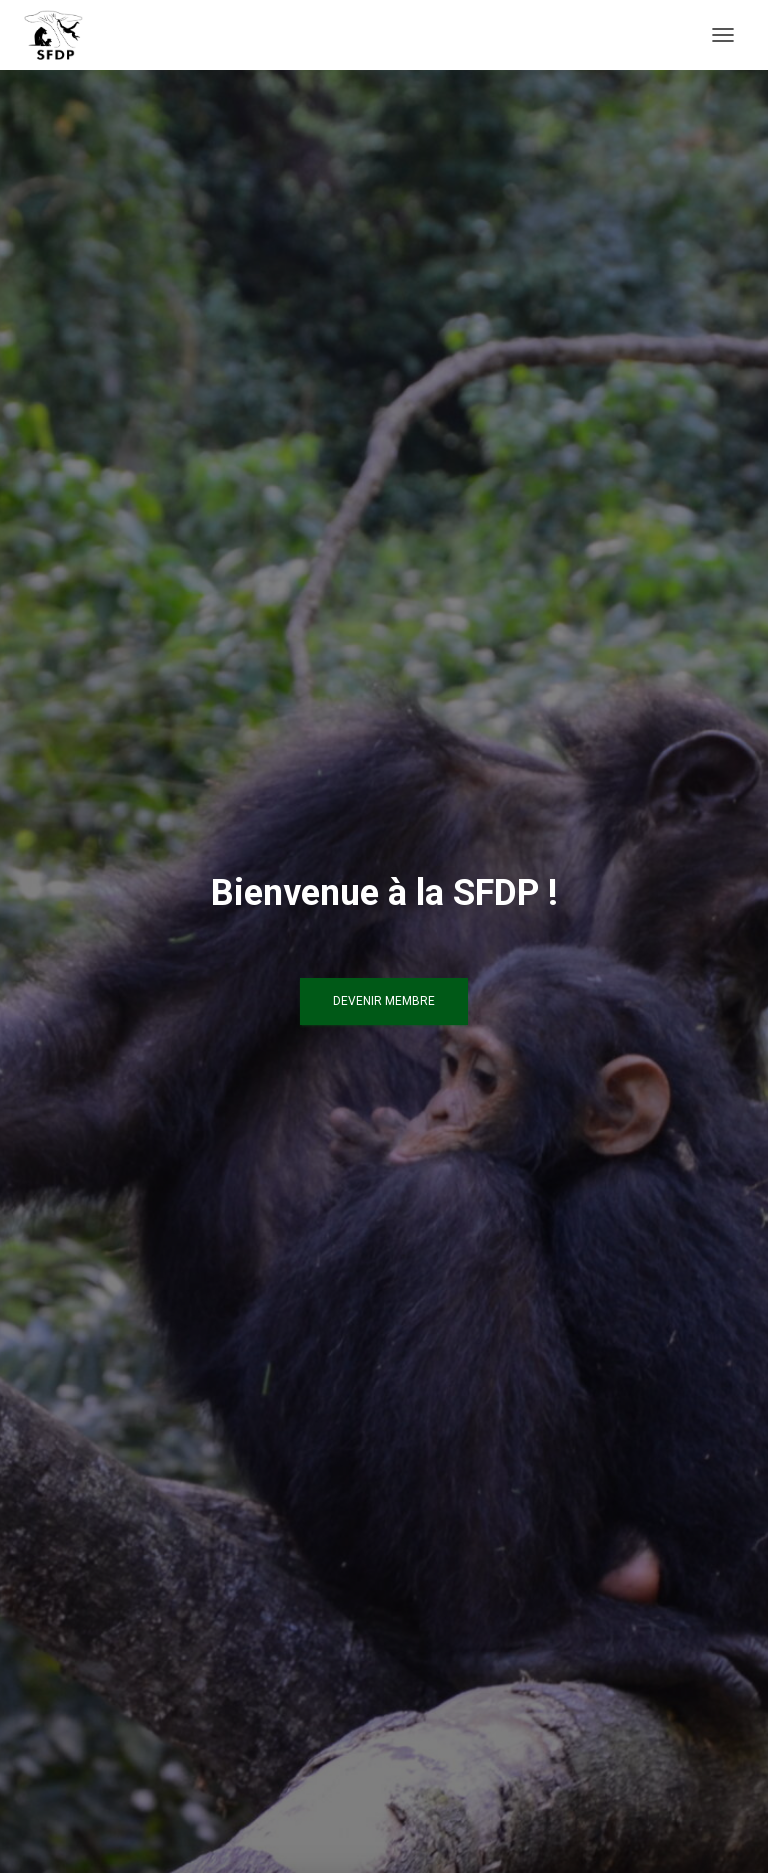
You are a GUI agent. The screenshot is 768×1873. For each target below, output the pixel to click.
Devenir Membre (384, 1001)
